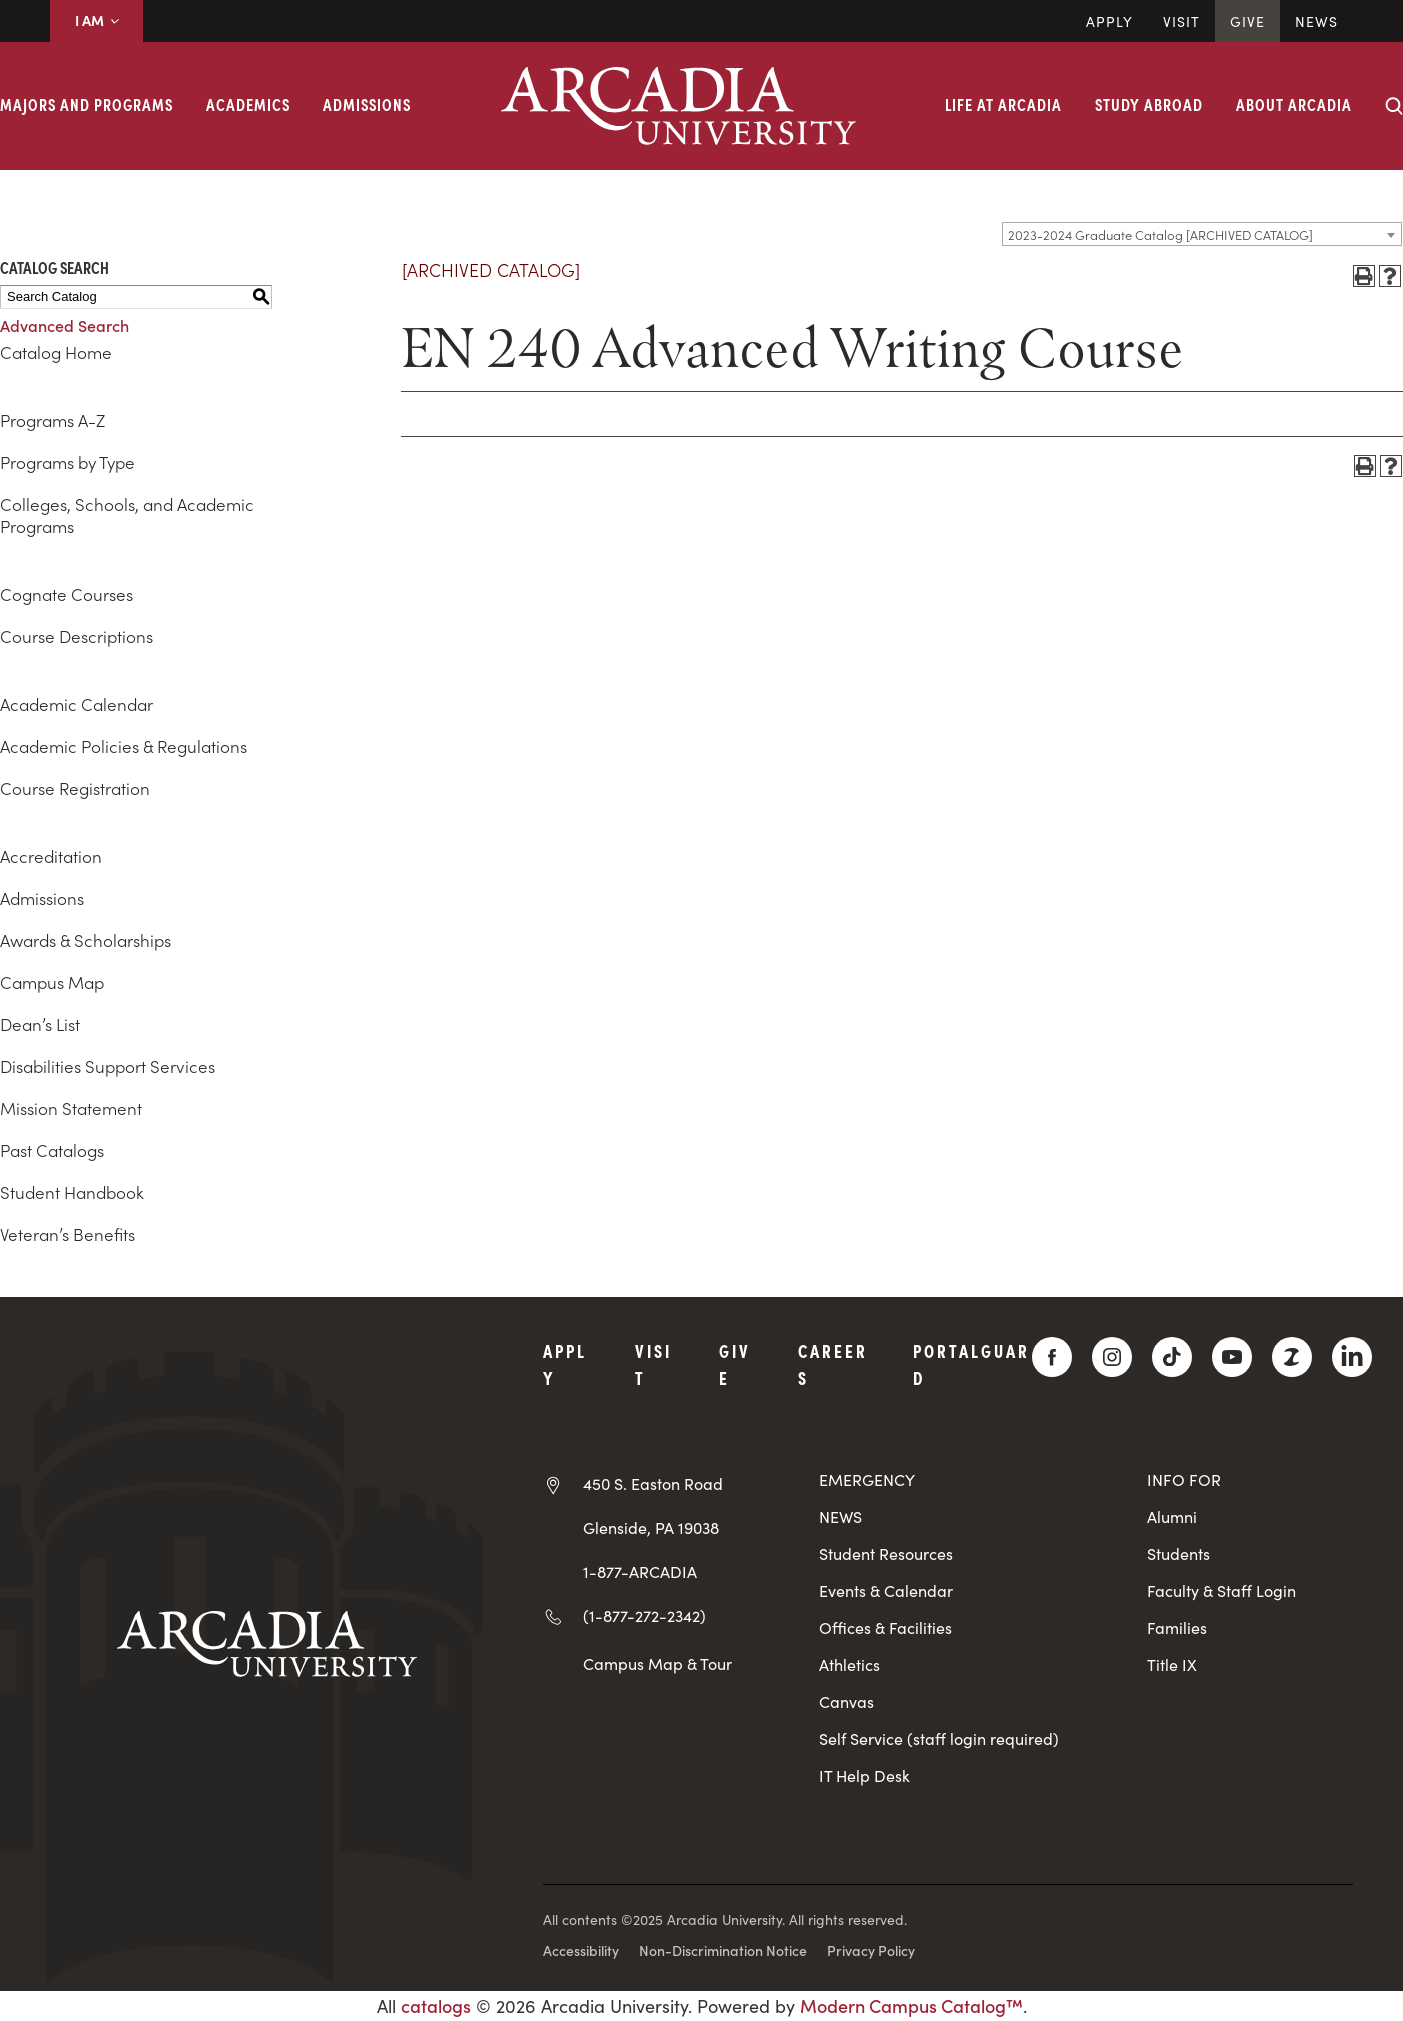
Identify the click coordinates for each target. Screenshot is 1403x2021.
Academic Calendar (76, 704)
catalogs (436, 2005)
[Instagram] (1112, 1357)
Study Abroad (1149, 104)
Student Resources (886, 1553)
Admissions (367, 104)
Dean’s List (40, 1024)
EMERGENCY (867, 1479)
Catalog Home (56, 352)
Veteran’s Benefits (67, 1234)
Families (1177, 1627)
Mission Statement (71, 1108)
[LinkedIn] (1352, 1357)
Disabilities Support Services (107, 1066)
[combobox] (1202, 234)
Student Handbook (72, 1192)
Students (1178, 1553)
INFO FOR (1184, 1479)
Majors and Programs (86, 104)
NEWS (840, 1516)
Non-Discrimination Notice (723, 1950)
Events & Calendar (886, 1590)
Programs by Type (67, 462)
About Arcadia (1294, 104)
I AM (96, 20)
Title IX (1172, 1664)
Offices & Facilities (885, 1627)
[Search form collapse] (1394, 106)
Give (1247, 21)
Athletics (849, 1664)
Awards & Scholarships (85, 940)
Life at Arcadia (1003, 104)
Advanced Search (64, 325)
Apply (1109, 21)
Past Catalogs (52, 1150)
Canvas (846, 1701)
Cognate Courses (66, 594)
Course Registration (75, 788)
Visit (1181, 21)
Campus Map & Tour (657, 1663)
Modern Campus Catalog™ (911, 2005)
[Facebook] (1052, 1357)
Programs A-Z (52, 420)
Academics (248, 104)
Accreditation (51, 856)
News (1316, 21)
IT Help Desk (864, 1775)
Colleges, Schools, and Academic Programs (127, 515)
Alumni (1172, 1516)
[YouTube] (1232, 1357)
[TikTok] (1172, 1357)
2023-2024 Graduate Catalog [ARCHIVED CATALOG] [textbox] (1160, 234)
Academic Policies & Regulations (123, 746)
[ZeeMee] (1292, 1357)
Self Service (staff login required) (939, 1738)
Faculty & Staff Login (1221, 1590)
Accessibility (581, 1950)
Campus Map (52, 982)
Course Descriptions (76, 636)
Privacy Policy (871, 1950)
